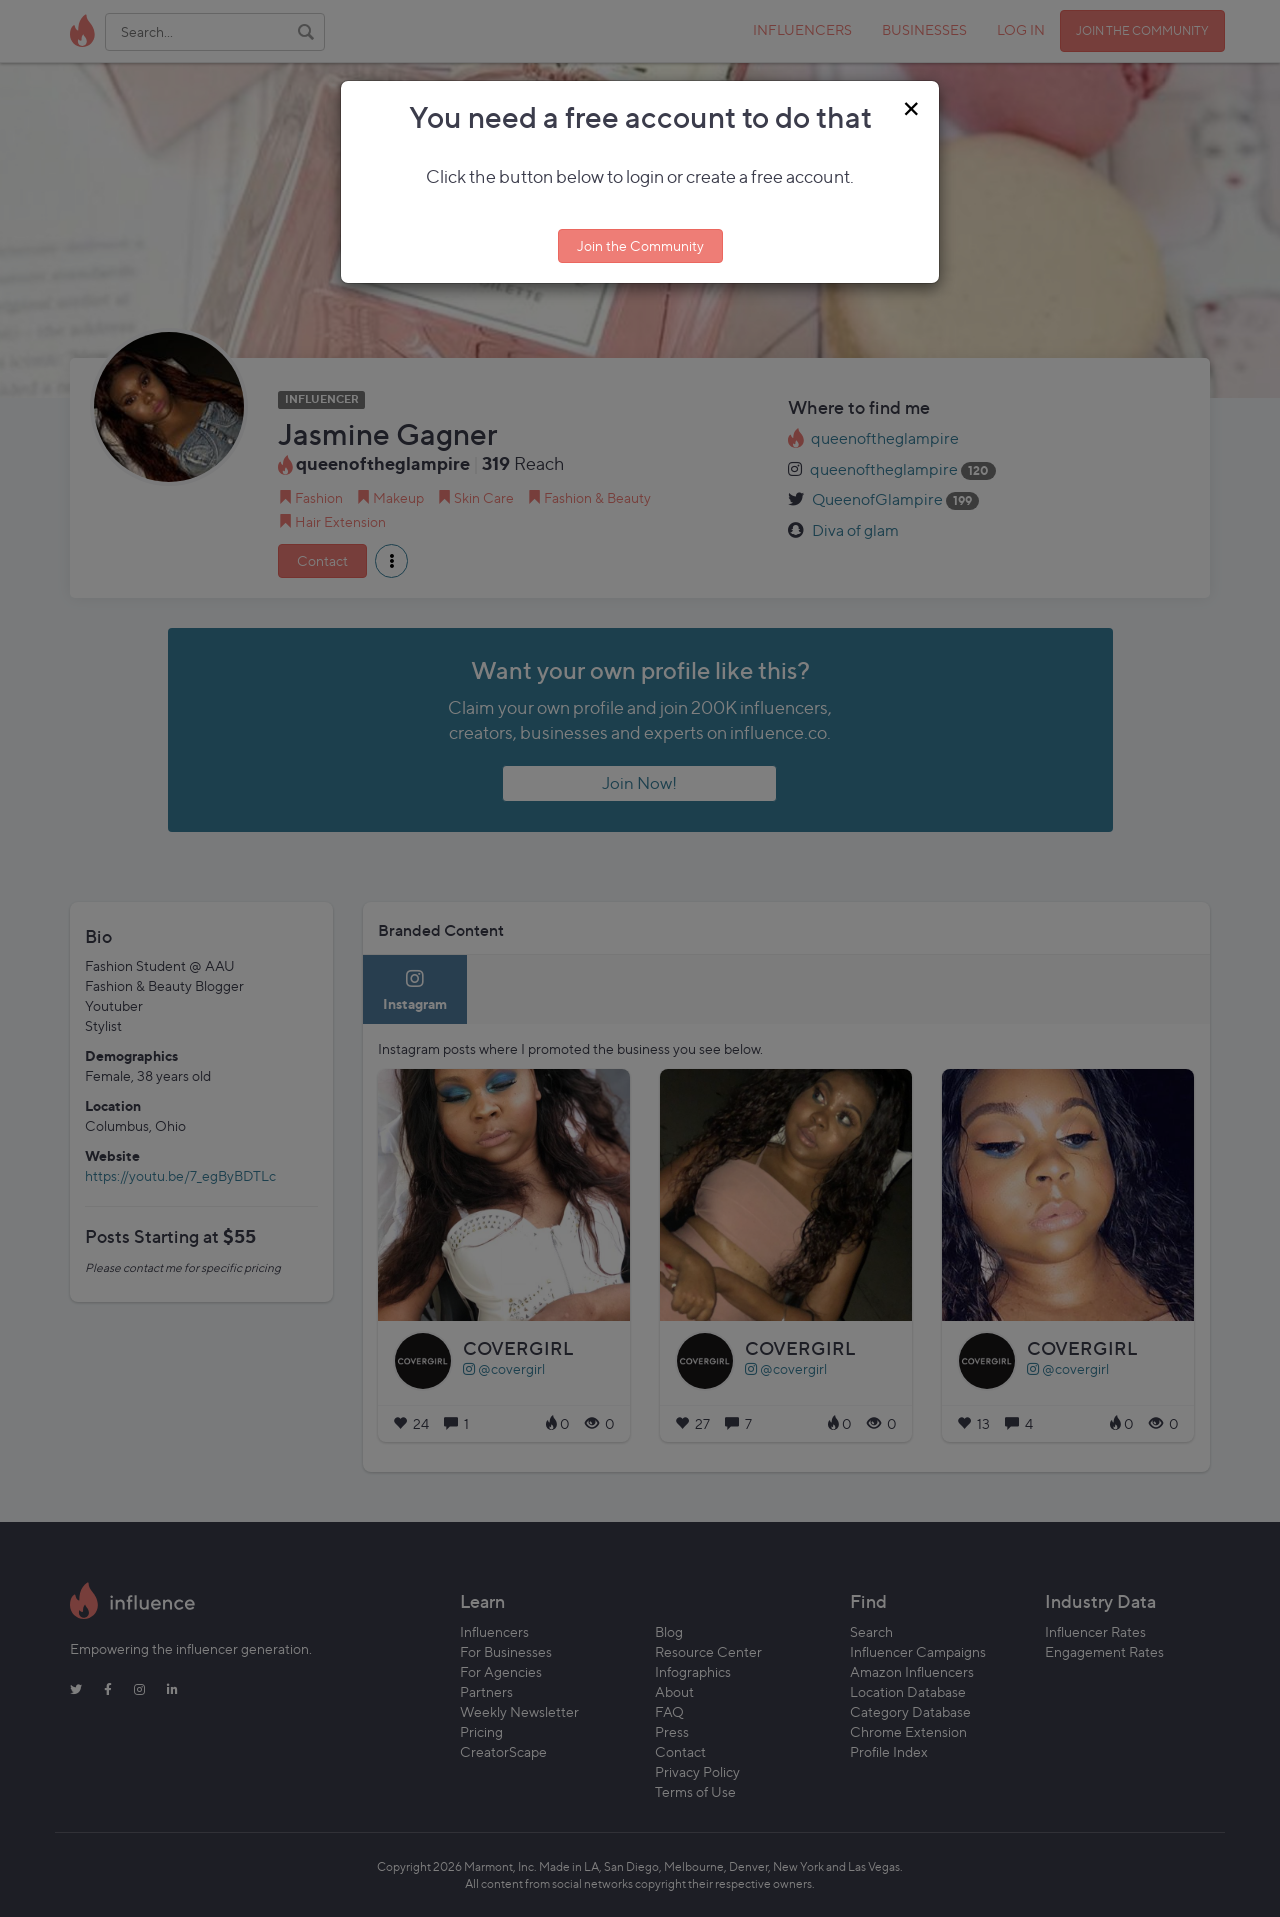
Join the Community (640, 245)
